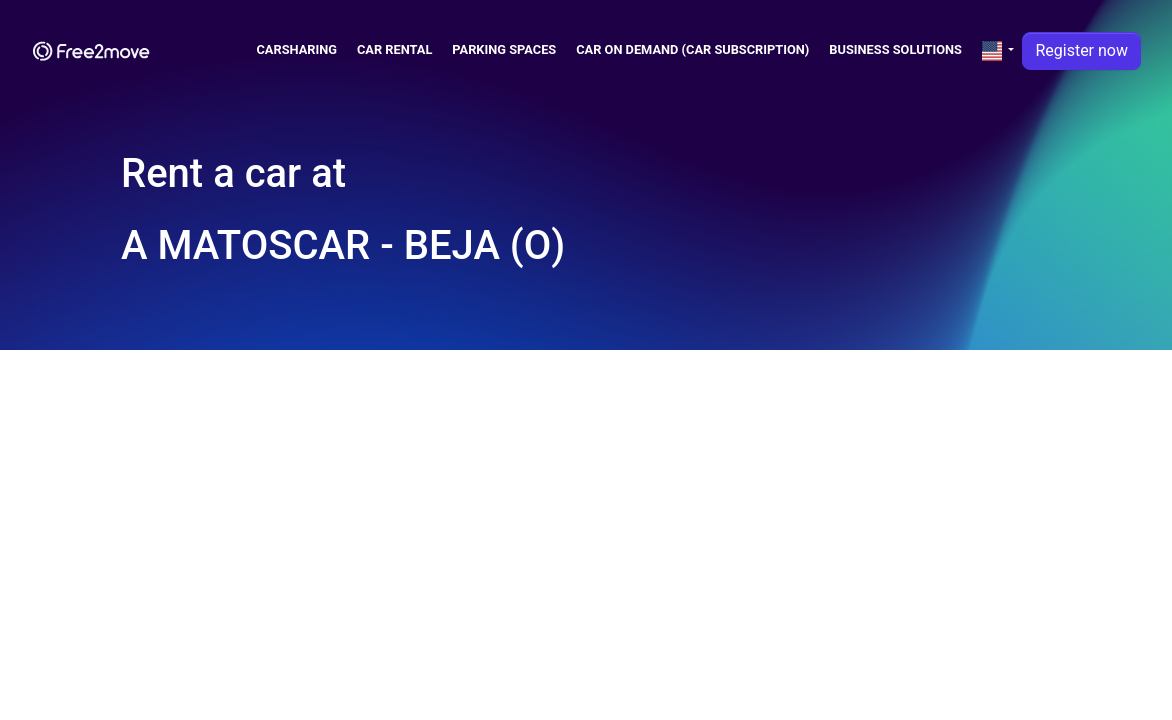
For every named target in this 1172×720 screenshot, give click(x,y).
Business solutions (895, 49)
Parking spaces (504, 49)
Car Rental (394, 49)
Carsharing (296, 49)
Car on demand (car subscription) (692, 49)
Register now (1081, 50)
